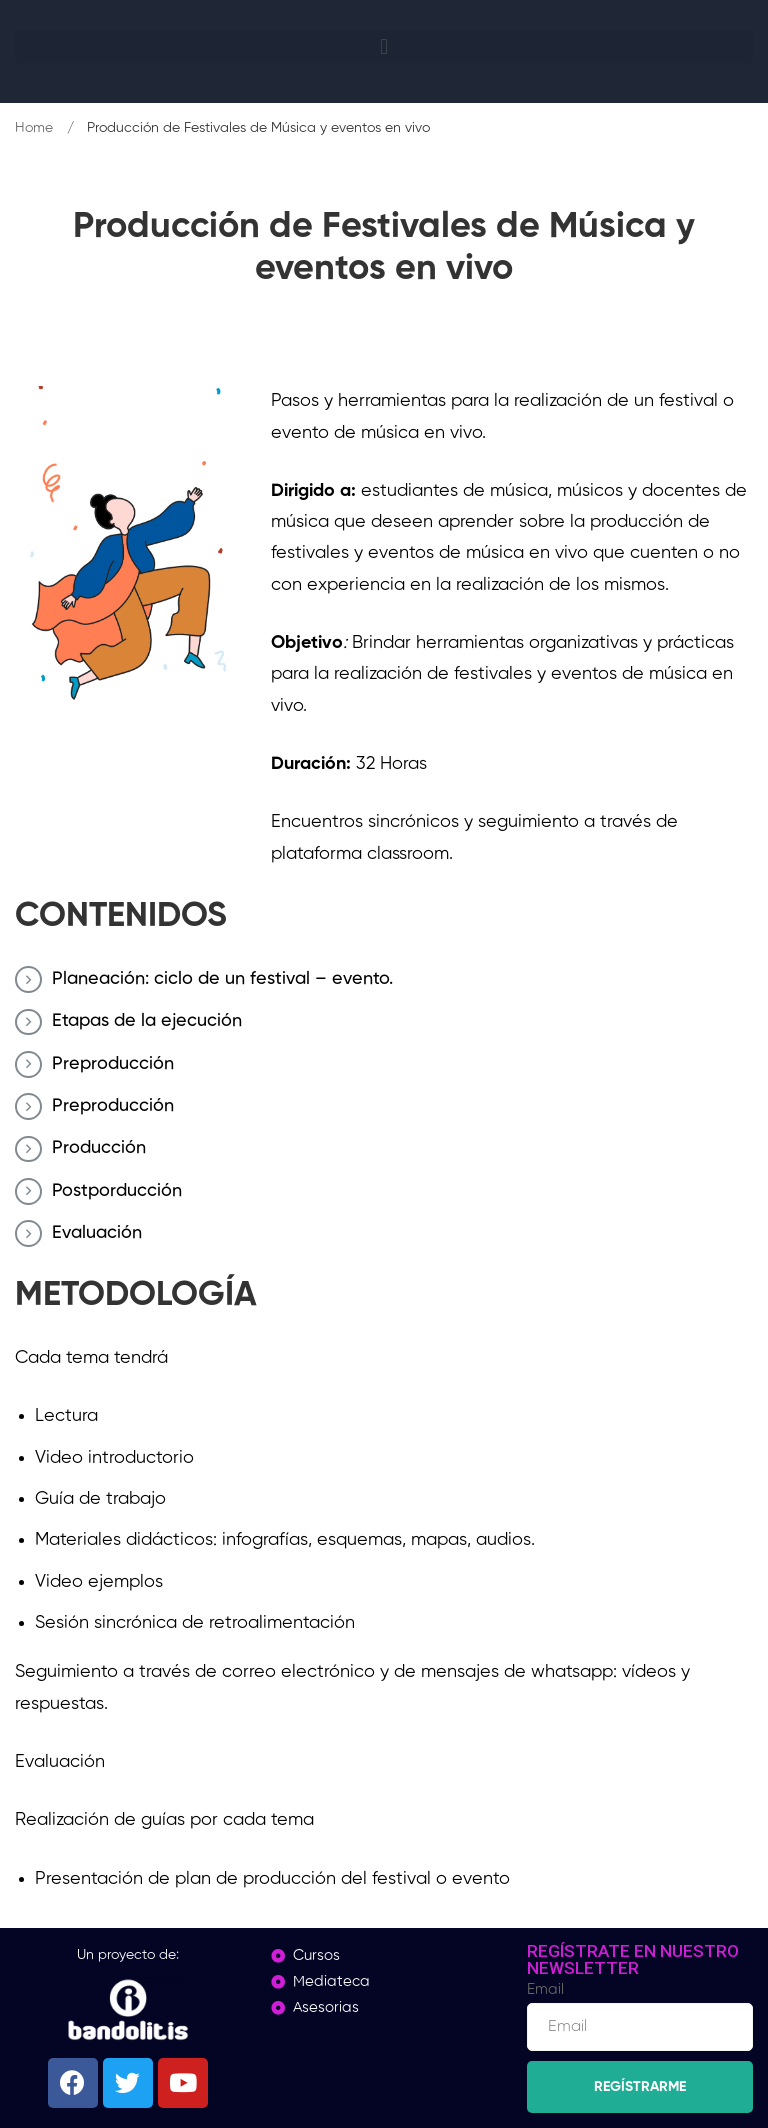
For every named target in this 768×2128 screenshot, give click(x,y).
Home (34, 128)
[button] (384, 46)
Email (545, 1989)
